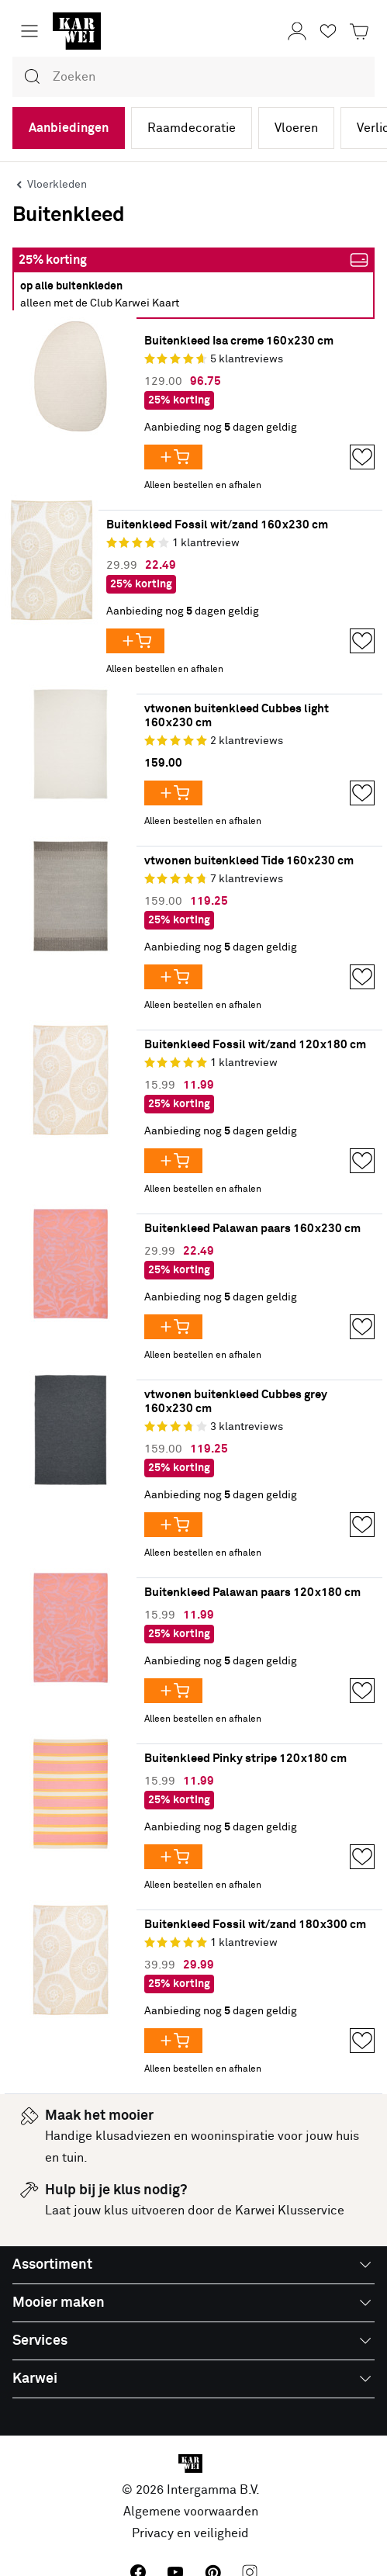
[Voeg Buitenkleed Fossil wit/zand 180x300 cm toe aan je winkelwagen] (173, 2040)
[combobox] (193, 77)
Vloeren (296, 128)
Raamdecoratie (191, 128)
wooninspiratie (233, 2136)
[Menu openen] (29, 31)
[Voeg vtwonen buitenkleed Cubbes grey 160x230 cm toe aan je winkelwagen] (173, 1524)
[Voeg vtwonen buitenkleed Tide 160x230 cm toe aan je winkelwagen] (173, 976)
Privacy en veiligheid (190, 2533)
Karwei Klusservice (289, 2210)
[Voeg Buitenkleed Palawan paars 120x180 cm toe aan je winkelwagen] (173, 1690)
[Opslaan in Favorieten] (362, 457)
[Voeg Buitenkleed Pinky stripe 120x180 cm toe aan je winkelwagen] (173, 1856)
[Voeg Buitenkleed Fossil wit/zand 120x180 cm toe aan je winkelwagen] (173, 1160)
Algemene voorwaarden (190, 2511)
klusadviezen (133, 2136)
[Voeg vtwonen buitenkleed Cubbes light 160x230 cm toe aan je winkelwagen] (173, 793)
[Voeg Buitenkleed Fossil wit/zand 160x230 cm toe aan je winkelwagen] (135, 640)
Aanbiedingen (69, 128)
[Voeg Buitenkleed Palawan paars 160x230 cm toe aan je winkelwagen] (173, 1326)
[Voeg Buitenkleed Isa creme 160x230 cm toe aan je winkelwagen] (173, 457)
